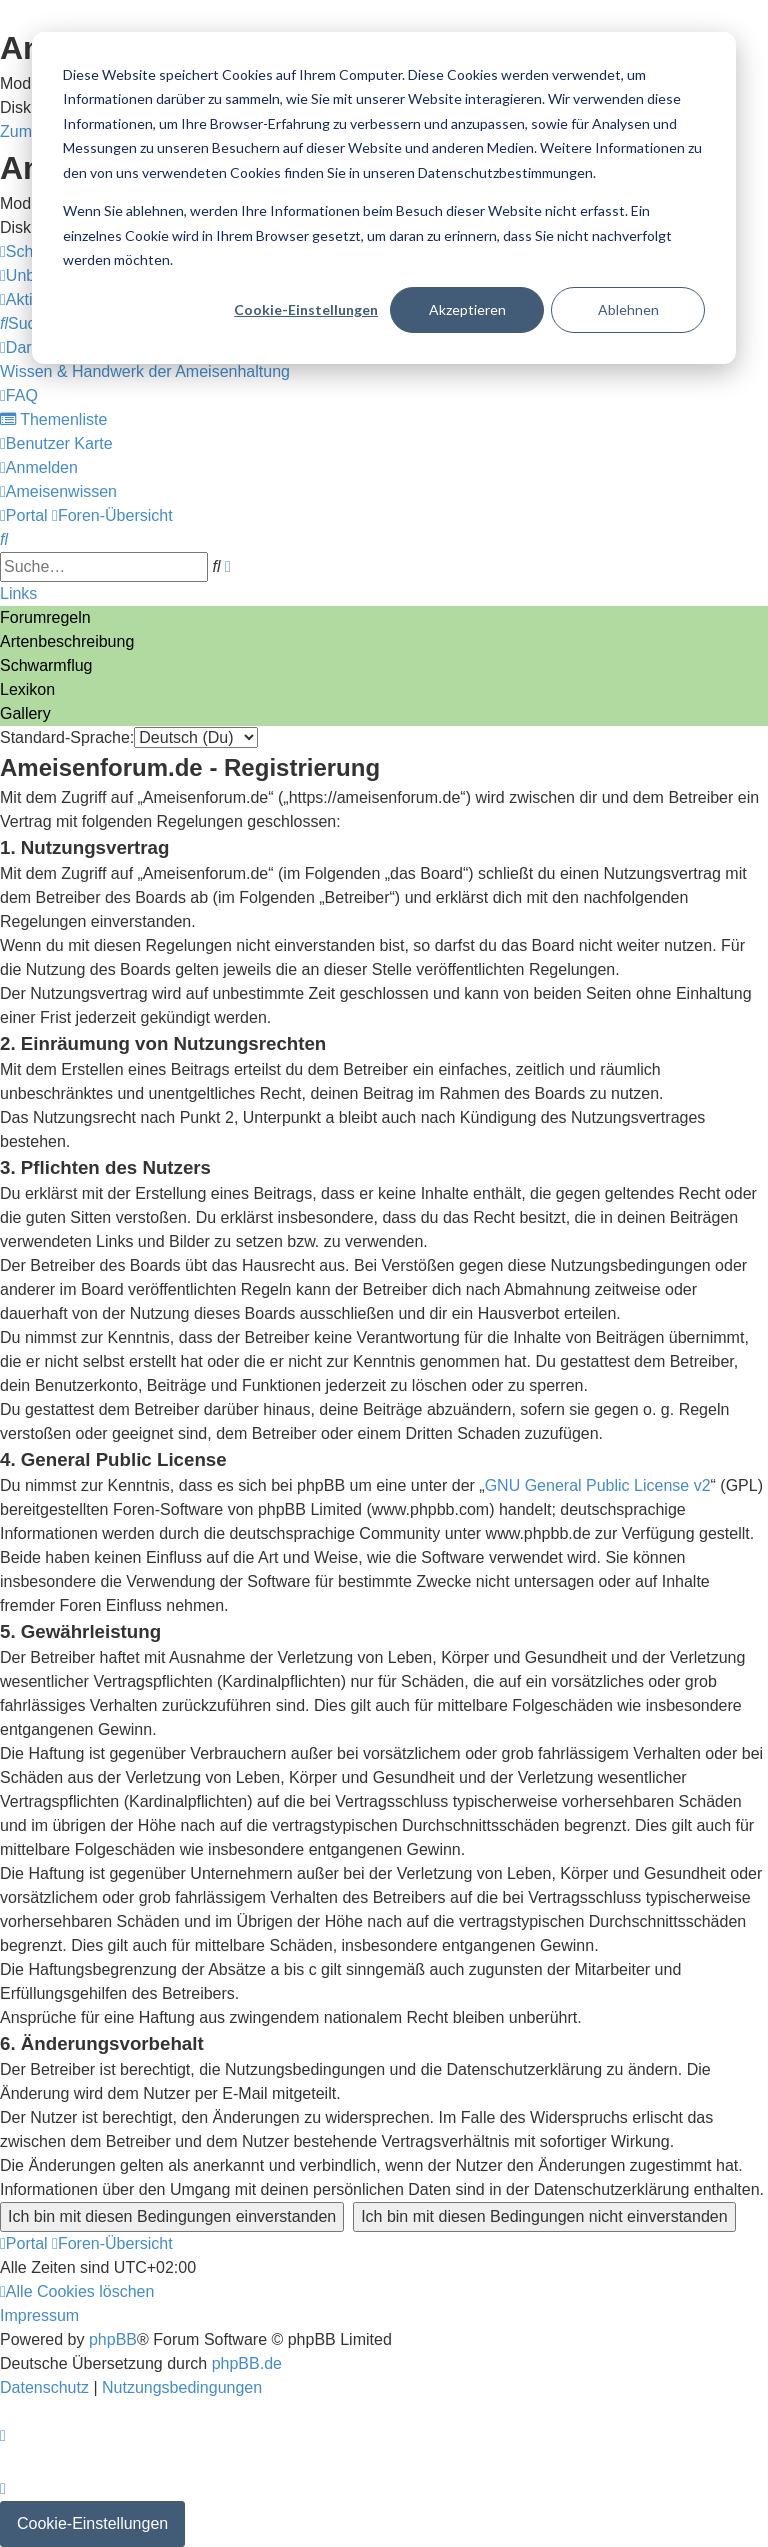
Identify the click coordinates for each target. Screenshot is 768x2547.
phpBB (113, 2339)
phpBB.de (247, 2363)
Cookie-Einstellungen (306, 309)
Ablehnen (628, 309)
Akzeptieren (467, 309)
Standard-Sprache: (67, 737)
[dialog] (384, 198)
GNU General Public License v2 (598, 1485)
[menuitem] (26, 323)
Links (18, 593)
